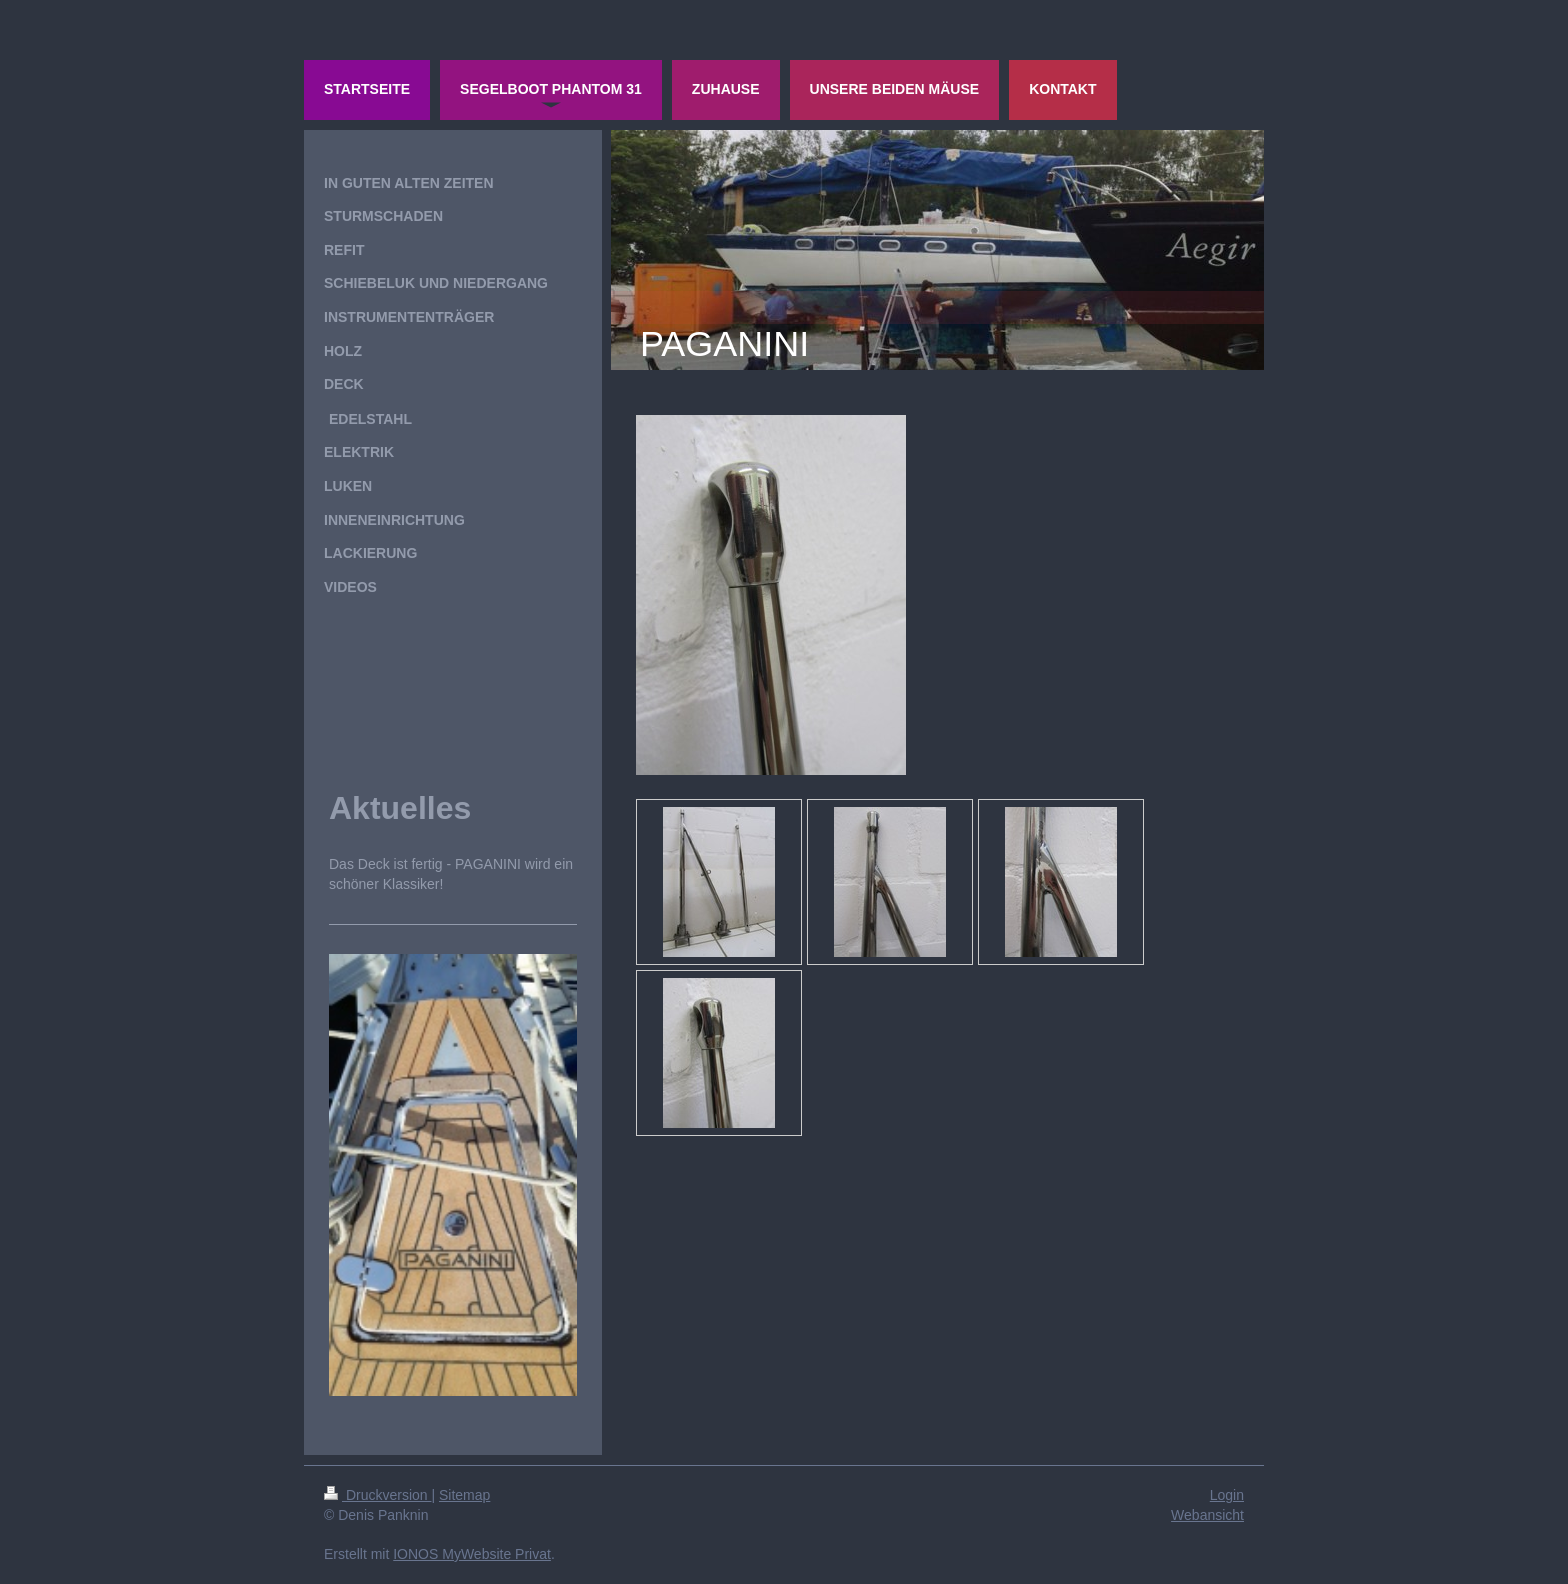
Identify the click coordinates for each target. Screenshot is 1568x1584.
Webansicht (1207, 1515)
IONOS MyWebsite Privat (472, 1554)
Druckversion (377, 1495)
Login (1227, 1495)
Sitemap (464, 1495)
